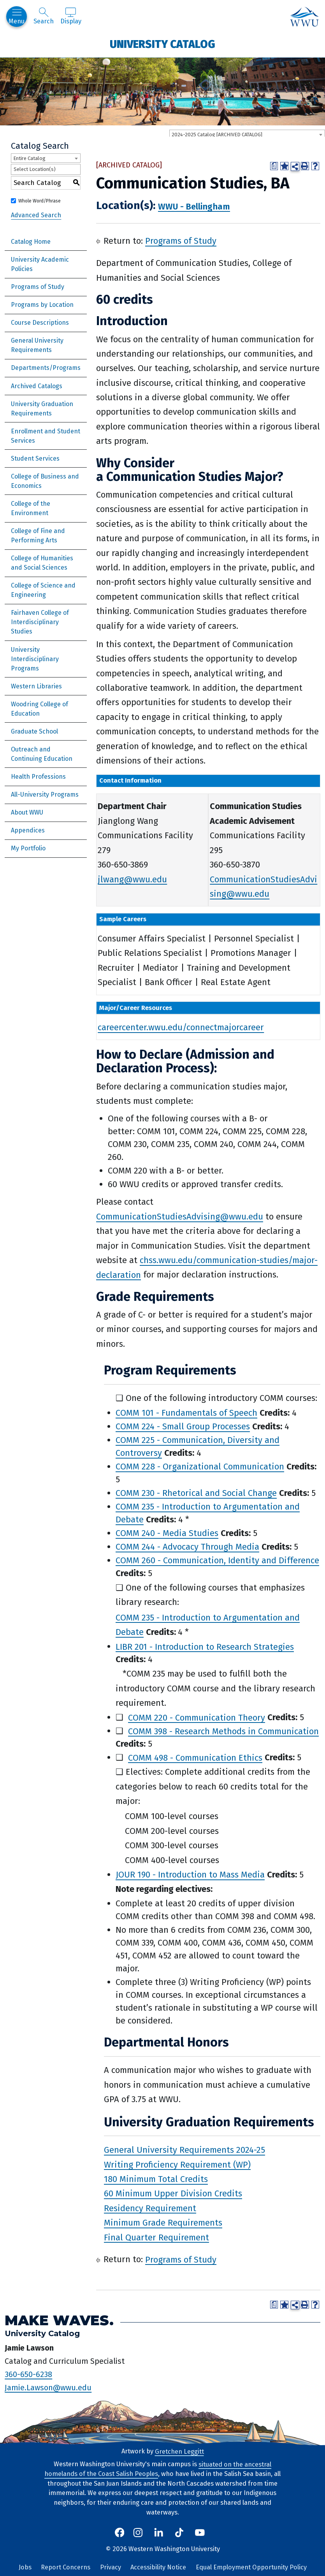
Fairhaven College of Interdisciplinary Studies (40, 622)
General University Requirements (37, 345)
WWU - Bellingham (194, 206)
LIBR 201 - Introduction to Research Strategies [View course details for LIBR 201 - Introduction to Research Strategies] (205, 1646)
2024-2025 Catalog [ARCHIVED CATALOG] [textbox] (217, 134)
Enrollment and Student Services (45, 436)
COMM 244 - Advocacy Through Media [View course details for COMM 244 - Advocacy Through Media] (187, 1546)
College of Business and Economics (45, 481)
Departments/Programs (46, 367)
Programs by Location (42, 304)
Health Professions (38, 776)
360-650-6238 (28, 2374)
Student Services (35, 458)
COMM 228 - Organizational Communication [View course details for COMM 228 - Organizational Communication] (200, 1466)
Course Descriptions (40, 322)
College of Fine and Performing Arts (38, 535)
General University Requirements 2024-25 (184, 2150)
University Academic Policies (40, 264)
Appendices (28, 830)
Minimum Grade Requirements (163, 2222)
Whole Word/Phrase (39, 201)
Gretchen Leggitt (179, 2451)
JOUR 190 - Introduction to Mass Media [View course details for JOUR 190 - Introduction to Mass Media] (190, 1874)
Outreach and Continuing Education (41, 754)
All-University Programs (45, 794)
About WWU (27, 812)
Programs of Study (37, 286)
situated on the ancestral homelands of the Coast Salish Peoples (157, 2468)
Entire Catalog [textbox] (29, 158)
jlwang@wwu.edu (132, 879)
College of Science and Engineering (43, 590)
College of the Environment (30, 508)
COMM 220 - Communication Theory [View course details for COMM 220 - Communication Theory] (196, 1717)
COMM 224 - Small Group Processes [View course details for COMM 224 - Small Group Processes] (183, 1426)
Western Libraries (36, 686)
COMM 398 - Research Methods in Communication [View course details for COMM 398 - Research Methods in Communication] (223, 1731)
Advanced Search (36, 215)
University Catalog (162, 44)
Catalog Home (31, 241)
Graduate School (34, 731)
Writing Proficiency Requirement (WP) (177, 2164)
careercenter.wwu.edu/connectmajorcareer (181, 1027)
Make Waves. (59, 2320)
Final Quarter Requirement (156, 2237)
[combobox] (247, 134)
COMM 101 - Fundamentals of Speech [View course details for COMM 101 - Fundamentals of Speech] (186, 1413)
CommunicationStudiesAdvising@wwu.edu (179, 1216)
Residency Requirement (150, 2208)
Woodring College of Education (39, 708)
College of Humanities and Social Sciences (42, 562)
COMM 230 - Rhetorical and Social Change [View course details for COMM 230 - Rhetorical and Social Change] (196, 1493)
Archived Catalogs (36, 386)
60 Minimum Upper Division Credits (173, 2193)
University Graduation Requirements (42, 408)
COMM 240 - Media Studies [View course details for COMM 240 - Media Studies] (167, 1533)
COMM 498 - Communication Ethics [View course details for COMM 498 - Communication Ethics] (195, 1757)
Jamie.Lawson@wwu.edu (48, 2387)
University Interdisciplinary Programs (35, 659)
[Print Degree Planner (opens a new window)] (274, 166)
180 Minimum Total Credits (156, 2179)
